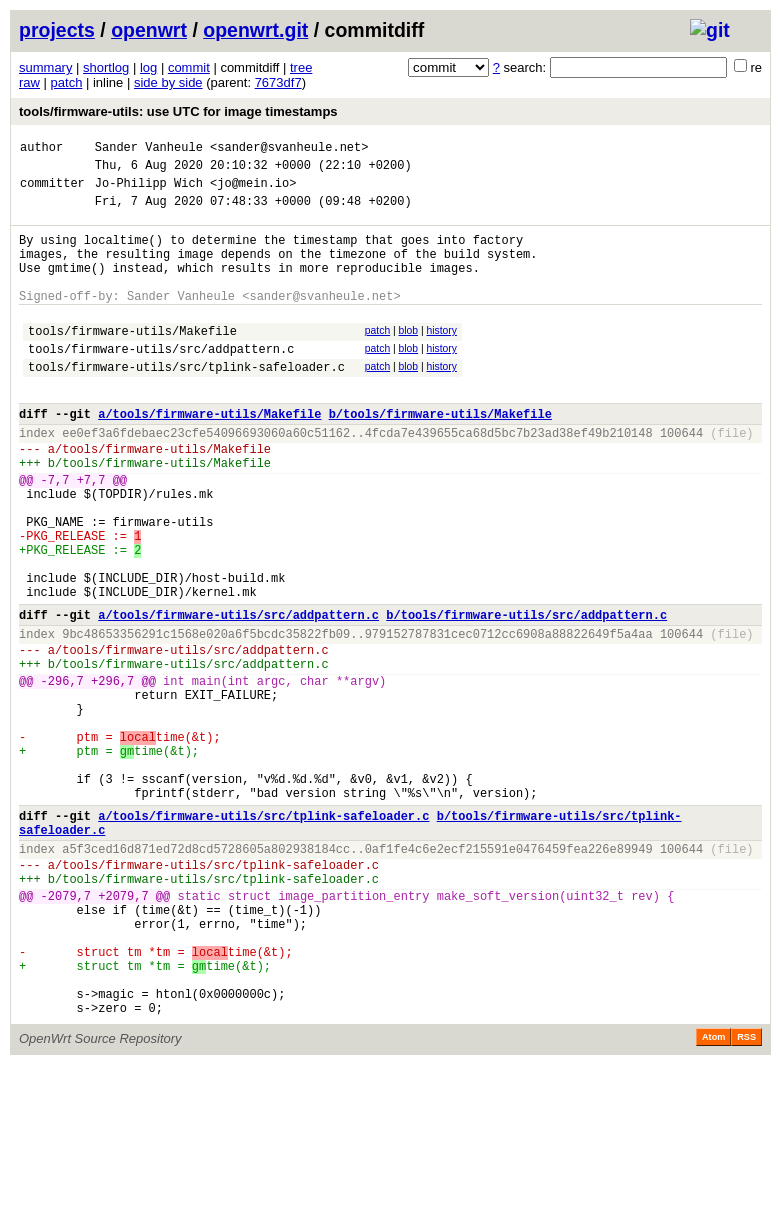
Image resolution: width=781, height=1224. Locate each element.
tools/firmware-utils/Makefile (132, 360)
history (441, 357)
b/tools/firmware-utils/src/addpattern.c (526, 695)
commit (189, 67)
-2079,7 (66, 1030)
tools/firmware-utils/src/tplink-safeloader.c (186, 402)
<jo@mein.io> (253, 191)
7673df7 (278, 82)
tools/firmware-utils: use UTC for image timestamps (178, 111)
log (148, 67)
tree (301, 67)
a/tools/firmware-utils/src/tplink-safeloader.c (263, 935)
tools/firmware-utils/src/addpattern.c (161, 381)
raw (29, 82)
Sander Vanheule (149, 149)
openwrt (149, 30)
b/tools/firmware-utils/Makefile (440, 455)
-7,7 (55, 533)
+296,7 (112, 773)
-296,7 (62, 773)
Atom (713, 1196)
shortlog (106, 67)
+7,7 (91, 533)
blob (409, 357)
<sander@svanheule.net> (289, 149)
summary (45, 67)
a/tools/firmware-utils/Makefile (209, 455)
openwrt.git (255, 30)
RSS (746, 1196)
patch (67, 82)
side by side (168, 82)
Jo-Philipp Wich (149, 191)
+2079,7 (123, 1030)
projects (57, 30)
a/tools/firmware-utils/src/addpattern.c (238, 695)
